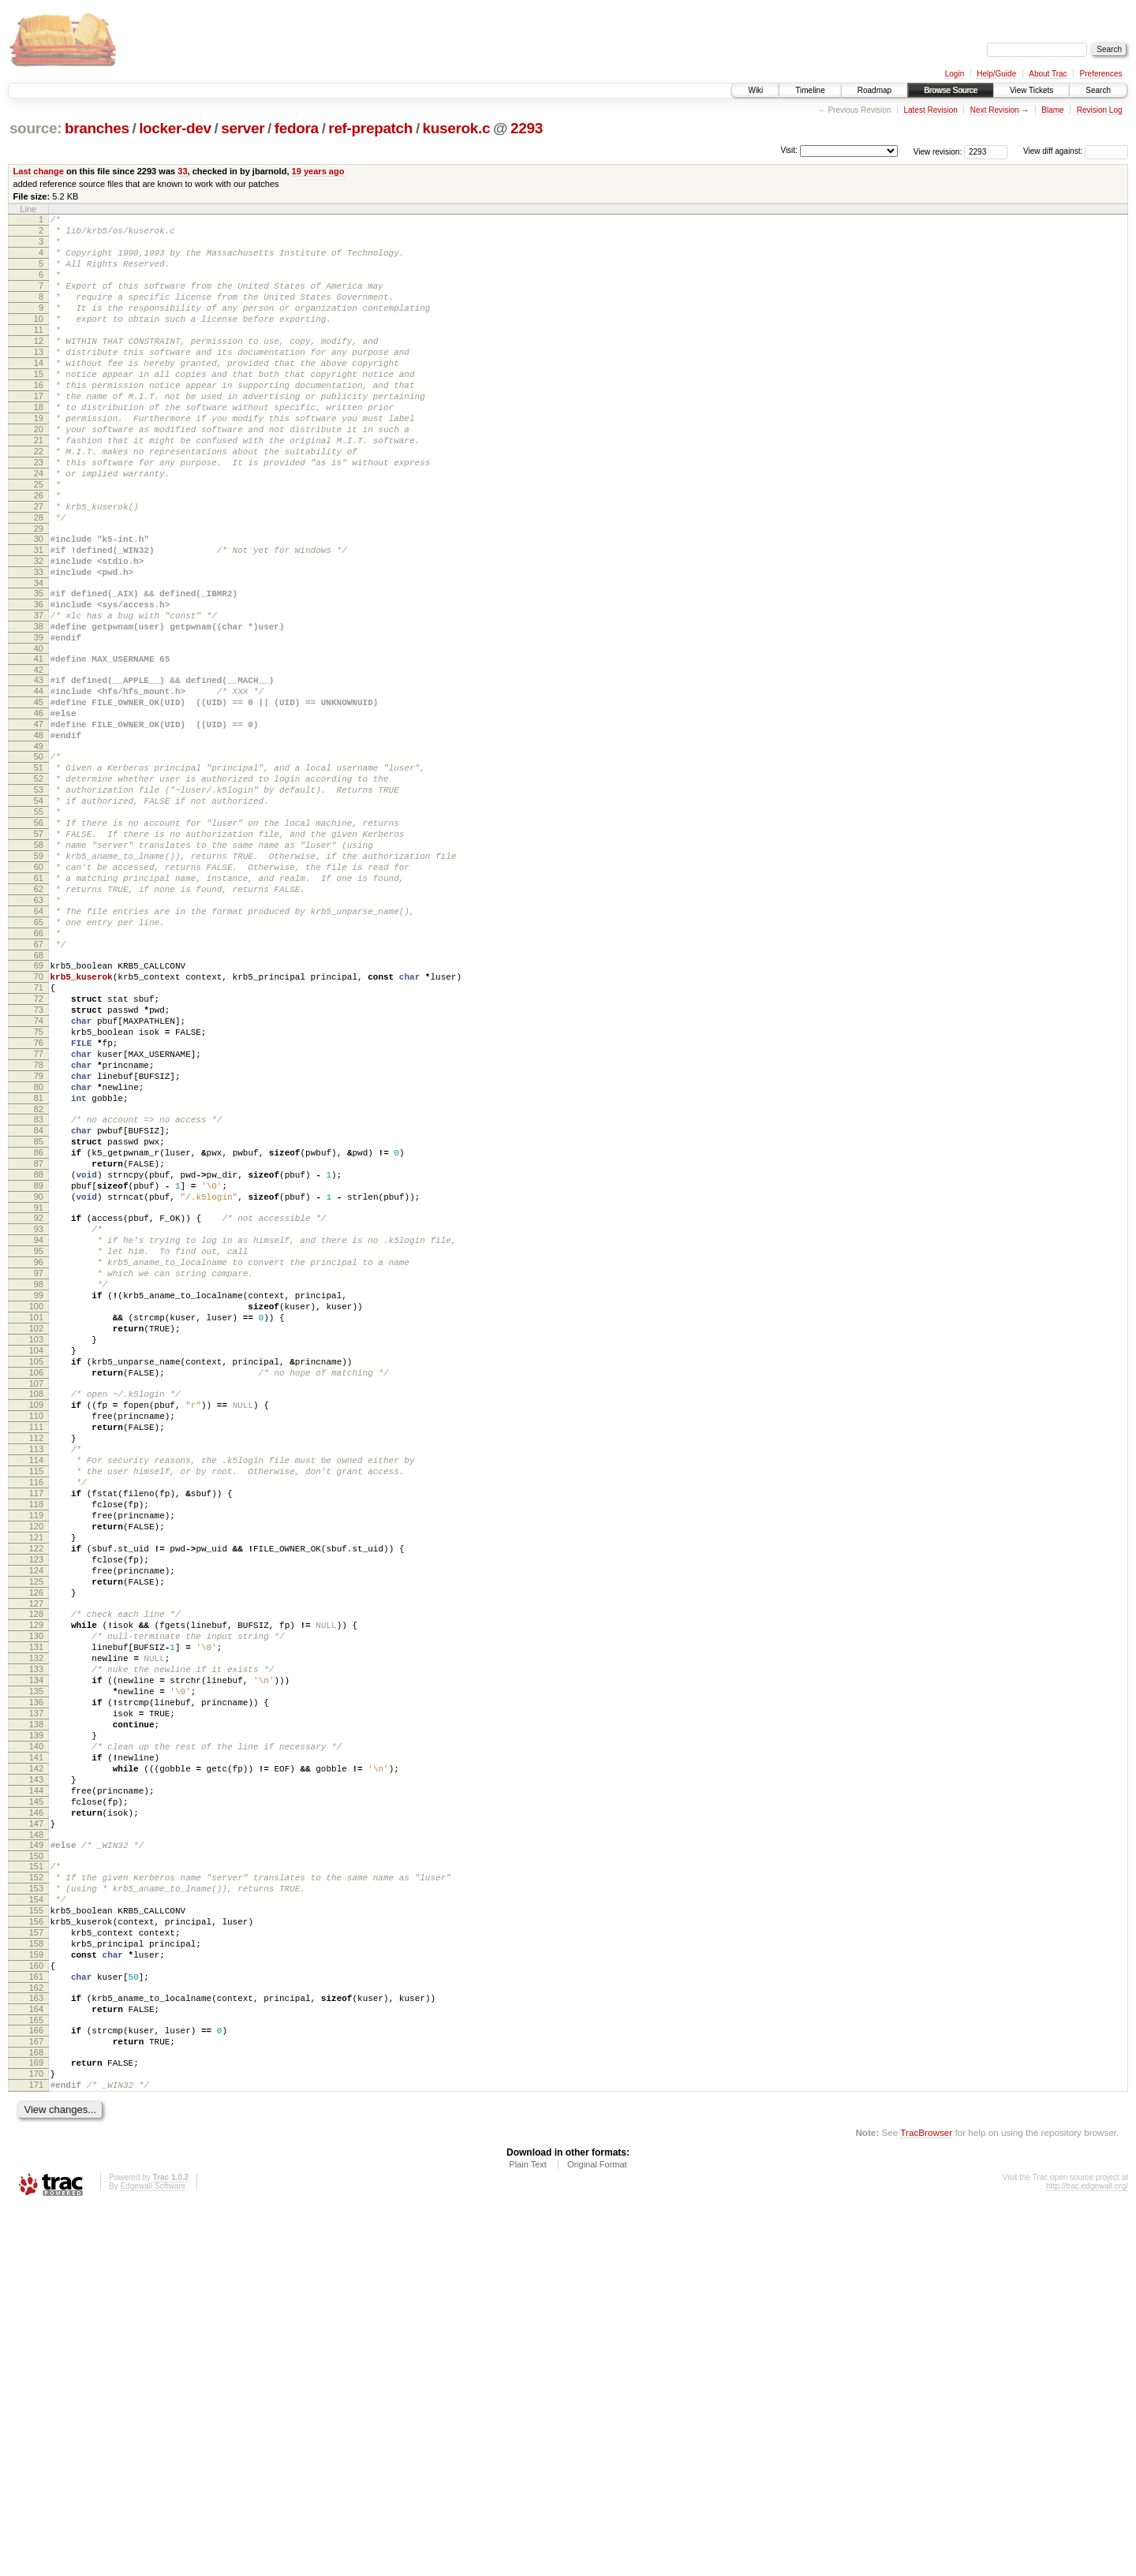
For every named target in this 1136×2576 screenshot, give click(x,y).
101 (36, 1535)
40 (38, 736)
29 (38, 594)
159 (36, 2300)
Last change (38, 171)
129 (36, 1904)
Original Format (597, 2533)
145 (36, 2118)
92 (38, 1414)
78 (38, 1233)
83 (38, 1296)
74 (38, 1179)
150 (36, 2182)
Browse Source (950, 90)
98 (38, 1494)
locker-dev (175, 128)
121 (36, 1800)
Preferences (1101, 73)
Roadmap (874, 90)
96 (38, 1468)
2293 (526, 128)
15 (38, 407)
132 (36, 1944)
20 (38, 474)
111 (36, 1666)
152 (36, 2206)
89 (38, 1377)
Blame (1052, 110)
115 (36, 1719)
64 (38, 1048)
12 (38, 366)
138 (36, 2024)
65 (38, 1061)
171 (36, 2451)
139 (36, 2038)
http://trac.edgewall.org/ (1087, 2555)
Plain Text (528, 2533)
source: (35, 128)
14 (38, 393)
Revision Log (1100, 110)
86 (38, 1337)
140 (36, 2051)
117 (36, 1746)
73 (38, 1165)
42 (38, 759)
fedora (297, 128)
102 (36, 1548)
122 (36, 1813)
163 (36, 2350)
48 (38, 837)
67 (38, 1088)
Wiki (755, 90)
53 (38, 900)
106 (36, 1602)
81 (38, 1273)
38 (38, 709)
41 (38, 746)
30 (38, 605)
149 (36, 2169)
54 (38, 914)
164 (36, 2364)
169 (36, 2424)
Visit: (789, 150)
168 (36, 2414)
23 (38, 514)
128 (36, 1890)
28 (38, 581)
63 (38, 1035)
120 (36, 1786)
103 (36, 1561)
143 (36, 2091)
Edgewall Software (152, 2555)
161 (36, 2326)
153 (36, 2219)
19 (38, 460)
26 (38, 554)
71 (38, 1139)
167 (36, 2401)
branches (97, 128)
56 (38, 941)
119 (36, 1773)
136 (36, 1998)
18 (38, 447)
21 (38, 487)
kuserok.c (457, 128)
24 (38, 527)
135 (36, 1984)
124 (36, 1840)
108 (36, 1625)
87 (38, 1350)
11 (38, 353)
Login (954, 73)
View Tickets (1031, 90)
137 (36, 2011)
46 (38, 810)
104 (36, 1575)
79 (38, 1246)
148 (36, 2158)
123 (36, 1826)
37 (38, 695)
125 (36, 1853)
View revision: (938, 151)
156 (36, 2259)
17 (38, 434)
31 (38, 618)
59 (38, 981)
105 (36, 1588)
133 (36, 1957)
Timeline (809, 90)
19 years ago (318, 171)
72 (38, 1152)
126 (36, 1867)
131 (36, 1931)
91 (38, 1404)
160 (36, 2313)
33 (182, 171)
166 (36, 2387)
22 (38, 501)
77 (38, 1219)
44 (38, 783)
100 (36, 1521)
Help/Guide (996, 73)
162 (36, 2340)
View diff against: (1075, 151)
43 (38, 770)
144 (36, 2105)
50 (38, 860)
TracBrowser (926, 2501)
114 (36, 1706)
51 (38, 874)
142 (36, 2078)
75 (38, 1192)
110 (36, 1652)
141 (36, 2065)
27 (38, 568)
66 (38, 1075)
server (242, 128)
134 (36, 1971)
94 (38, 1441)
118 (36, 1759)
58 (38, 968)
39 (38, 722)
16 (38, 420)
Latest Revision (930, 110)
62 (38, 1021)
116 (36, 1733)
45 (38, 796)
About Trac (1048, 73)
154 (36, 2233)
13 (38, 380)
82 (38, 1286)
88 (38, 1363)
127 (36, 1880)
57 (38, 954)
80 (38, 1259)
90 (38, 1390)
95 (38, 1454)
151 (36, 2192)
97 (38, 1481)
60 (38, 994)
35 (38, 669)
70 (38, 1125)
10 (38, 340)
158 (36, 2286)
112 (36, 1679)
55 (38, 927)
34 (38, 658)
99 (38, 1508)
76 (38, 1206)
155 (36, 2246)
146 (36, 2132)
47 (38, 823)
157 (36, 2273)
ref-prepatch (370, 128)
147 (36, 2145)
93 (38, 1427)
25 (38, 541)
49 (38, 850)
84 (38, 1310)
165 (36, 2377)
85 (38, 1323)
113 (36, 1692)
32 (38, 632)
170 (36, 2438)
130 (36, 1917)
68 (38, 1102)
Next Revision (994, 110)
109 (36, 1639)
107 (36, 1615)
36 (38, 682)
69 (38, 1112)
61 (38, 1008)
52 (38, 887)
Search (1098, 90)
